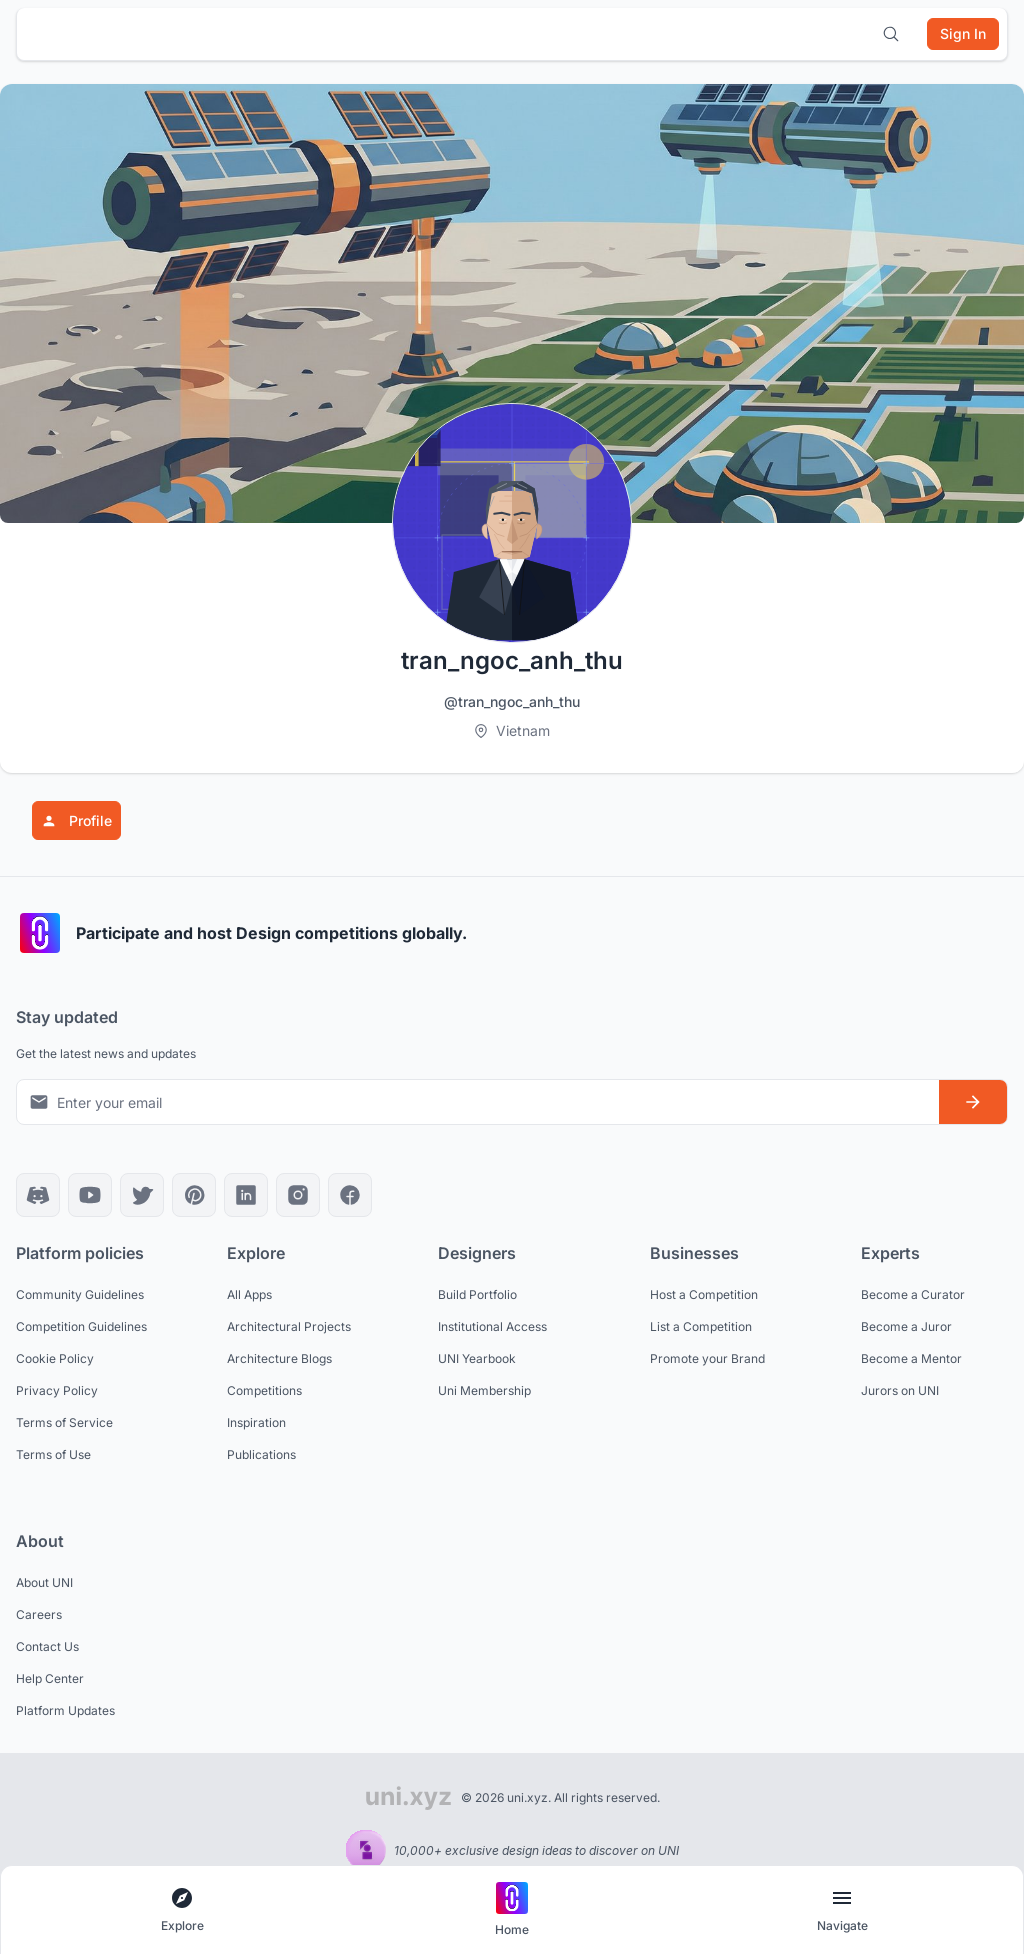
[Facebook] (350, 1195)
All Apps (249, 1294)
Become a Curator (913, 1294)
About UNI (44, 1582)
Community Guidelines (80, 1294)
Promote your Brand (707, 1358)
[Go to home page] (512, 1910)
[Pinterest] (194, 1195)
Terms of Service (64, 1422)
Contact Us (47, 1646)
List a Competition (701, 1326)
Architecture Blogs (279, 1358)
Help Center (50, 1678)
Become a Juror (906, 1326)
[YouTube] (90, 1195)
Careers (39, 1614)
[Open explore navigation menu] (182, 1910)
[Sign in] (963, 34)
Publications (261, 1454)
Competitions (264, 1390)
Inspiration (256, 1422)
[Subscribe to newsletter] (973, 1102)
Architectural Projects (289, 1326)
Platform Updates (65, 1710)
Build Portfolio (477, 1294)
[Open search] (891, 34)
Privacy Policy (57, 1390)
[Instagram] (298, 1195)
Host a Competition (704, 1294)
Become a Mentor (911, 1358)
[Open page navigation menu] (842, 1910)
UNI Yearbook (477, 1358)
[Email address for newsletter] (478, 1102)
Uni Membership (484, 1390)
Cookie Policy (55, 1358)
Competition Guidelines (81, 1326)
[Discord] (38, 1195)
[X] (142, 1195)
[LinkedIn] (246, 1195)
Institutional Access (492, 1326)
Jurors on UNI (900, 1390)
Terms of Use (53, 1454)
